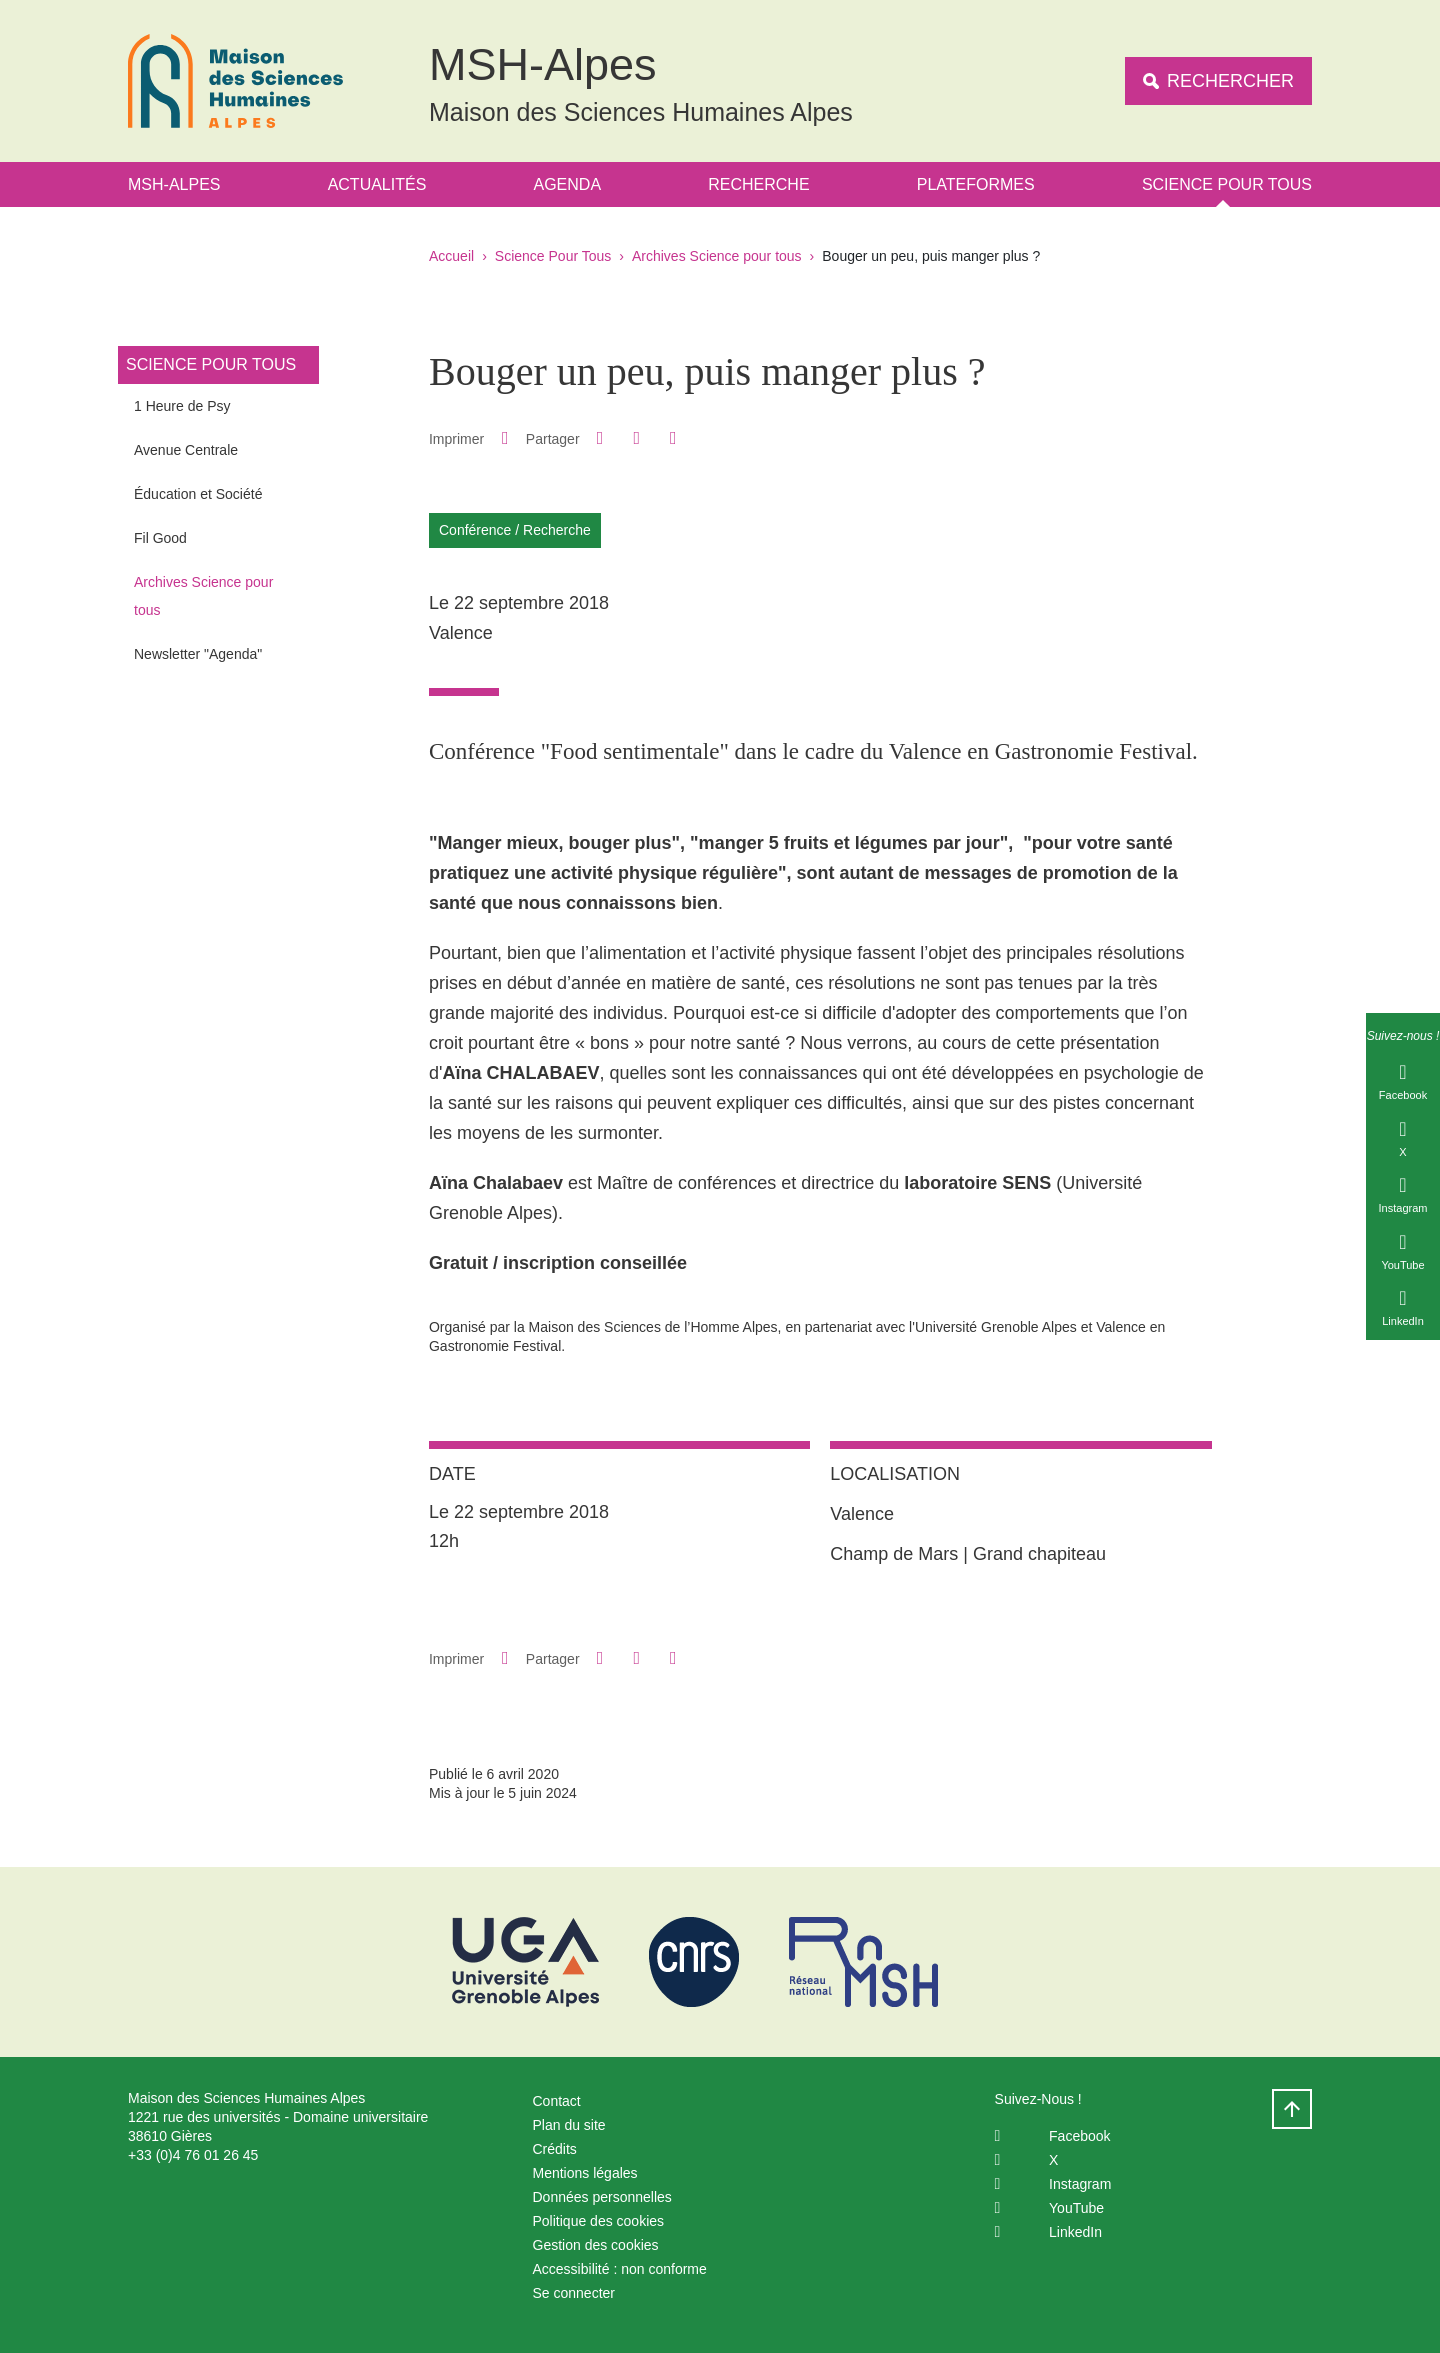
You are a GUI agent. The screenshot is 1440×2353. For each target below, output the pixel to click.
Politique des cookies (599, 2221)
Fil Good (160, 538)
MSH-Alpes (174, 184)
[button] (600, 438)
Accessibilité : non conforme (620, 2269)
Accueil (451, 256)
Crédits (555, 2149)
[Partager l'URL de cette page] (673, 438)
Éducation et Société (198, 494)
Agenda (568, 184)
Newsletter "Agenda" (198, 654)
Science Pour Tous (1227, 184)
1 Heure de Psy (182, 406)
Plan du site (569, 2125)
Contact (557, 2101)
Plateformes (976, 184)
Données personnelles (602, 2197)
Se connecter (574, 2293)
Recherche (758, 184)
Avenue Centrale (186, 450)
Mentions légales (585, 2173)
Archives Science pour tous (717, 256)
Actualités (377, 184)
